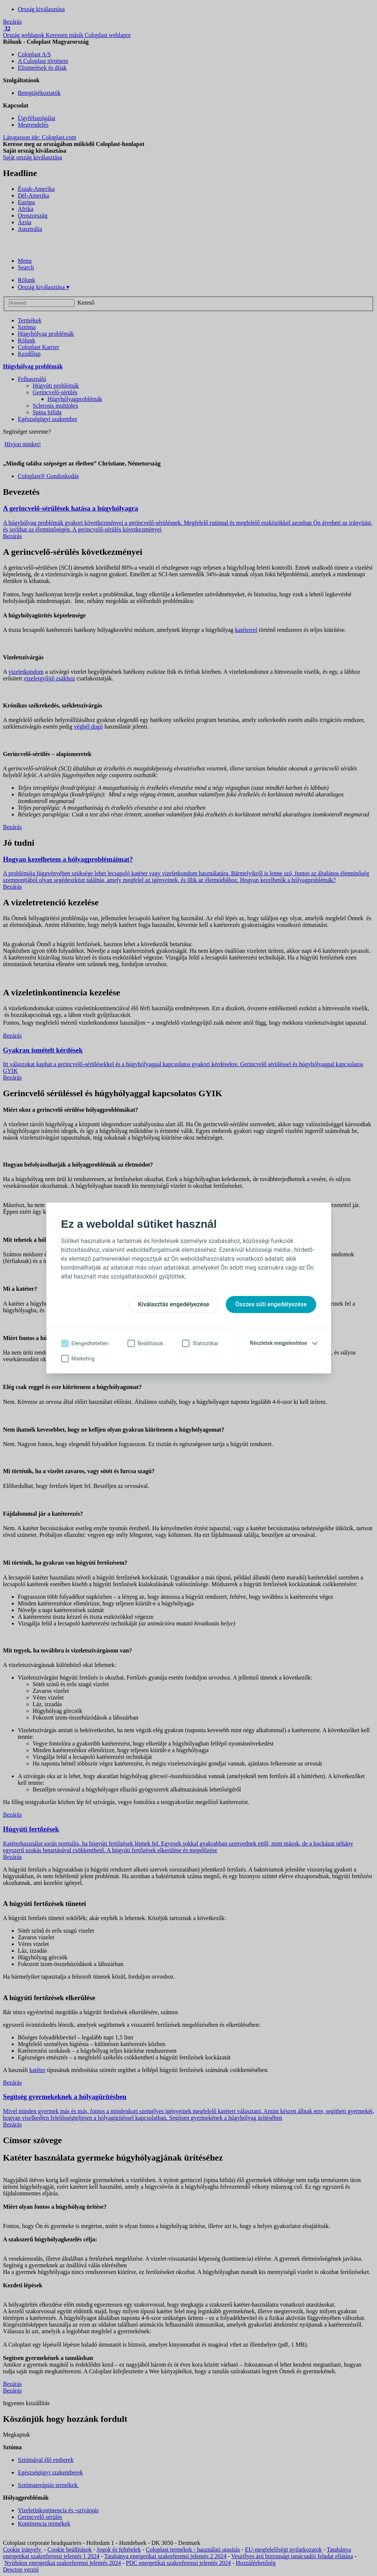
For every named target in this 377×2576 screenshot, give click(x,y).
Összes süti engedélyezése (271, 1304)
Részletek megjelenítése (278, 1343)
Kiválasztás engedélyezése (173, 1304)
